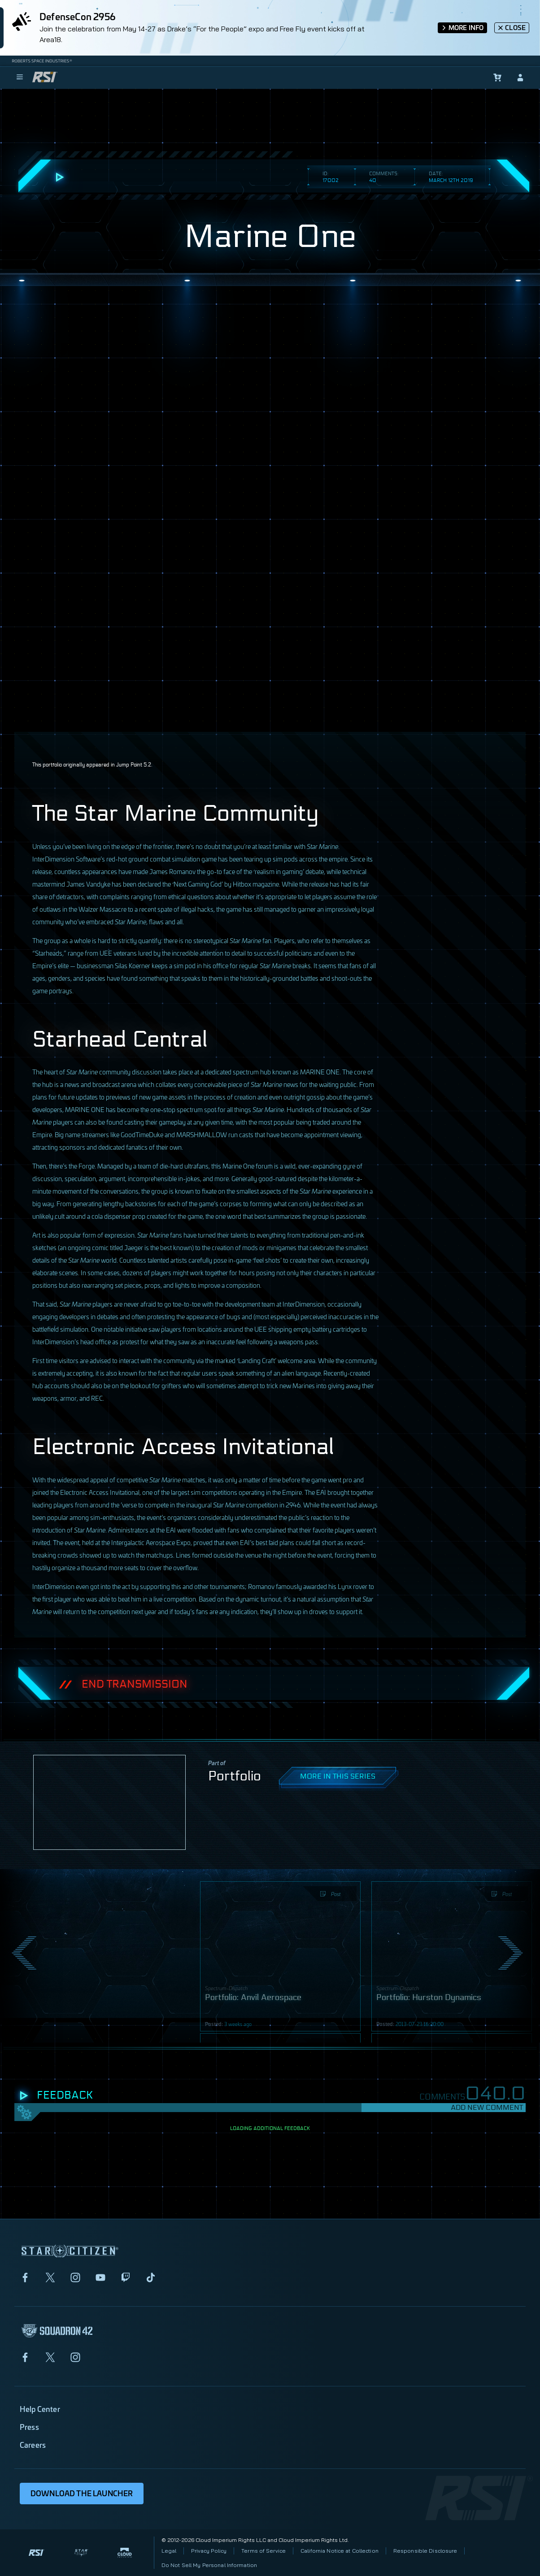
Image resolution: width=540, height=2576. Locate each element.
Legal (169, 2550)
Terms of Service (263, 2550)
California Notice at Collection (339, 2550)
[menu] (20, 78)
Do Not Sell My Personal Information (209, 2565)
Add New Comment (487, 2107)
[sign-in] (520, 78)
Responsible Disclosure (425, 2550)
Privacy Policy (208, 2550)
